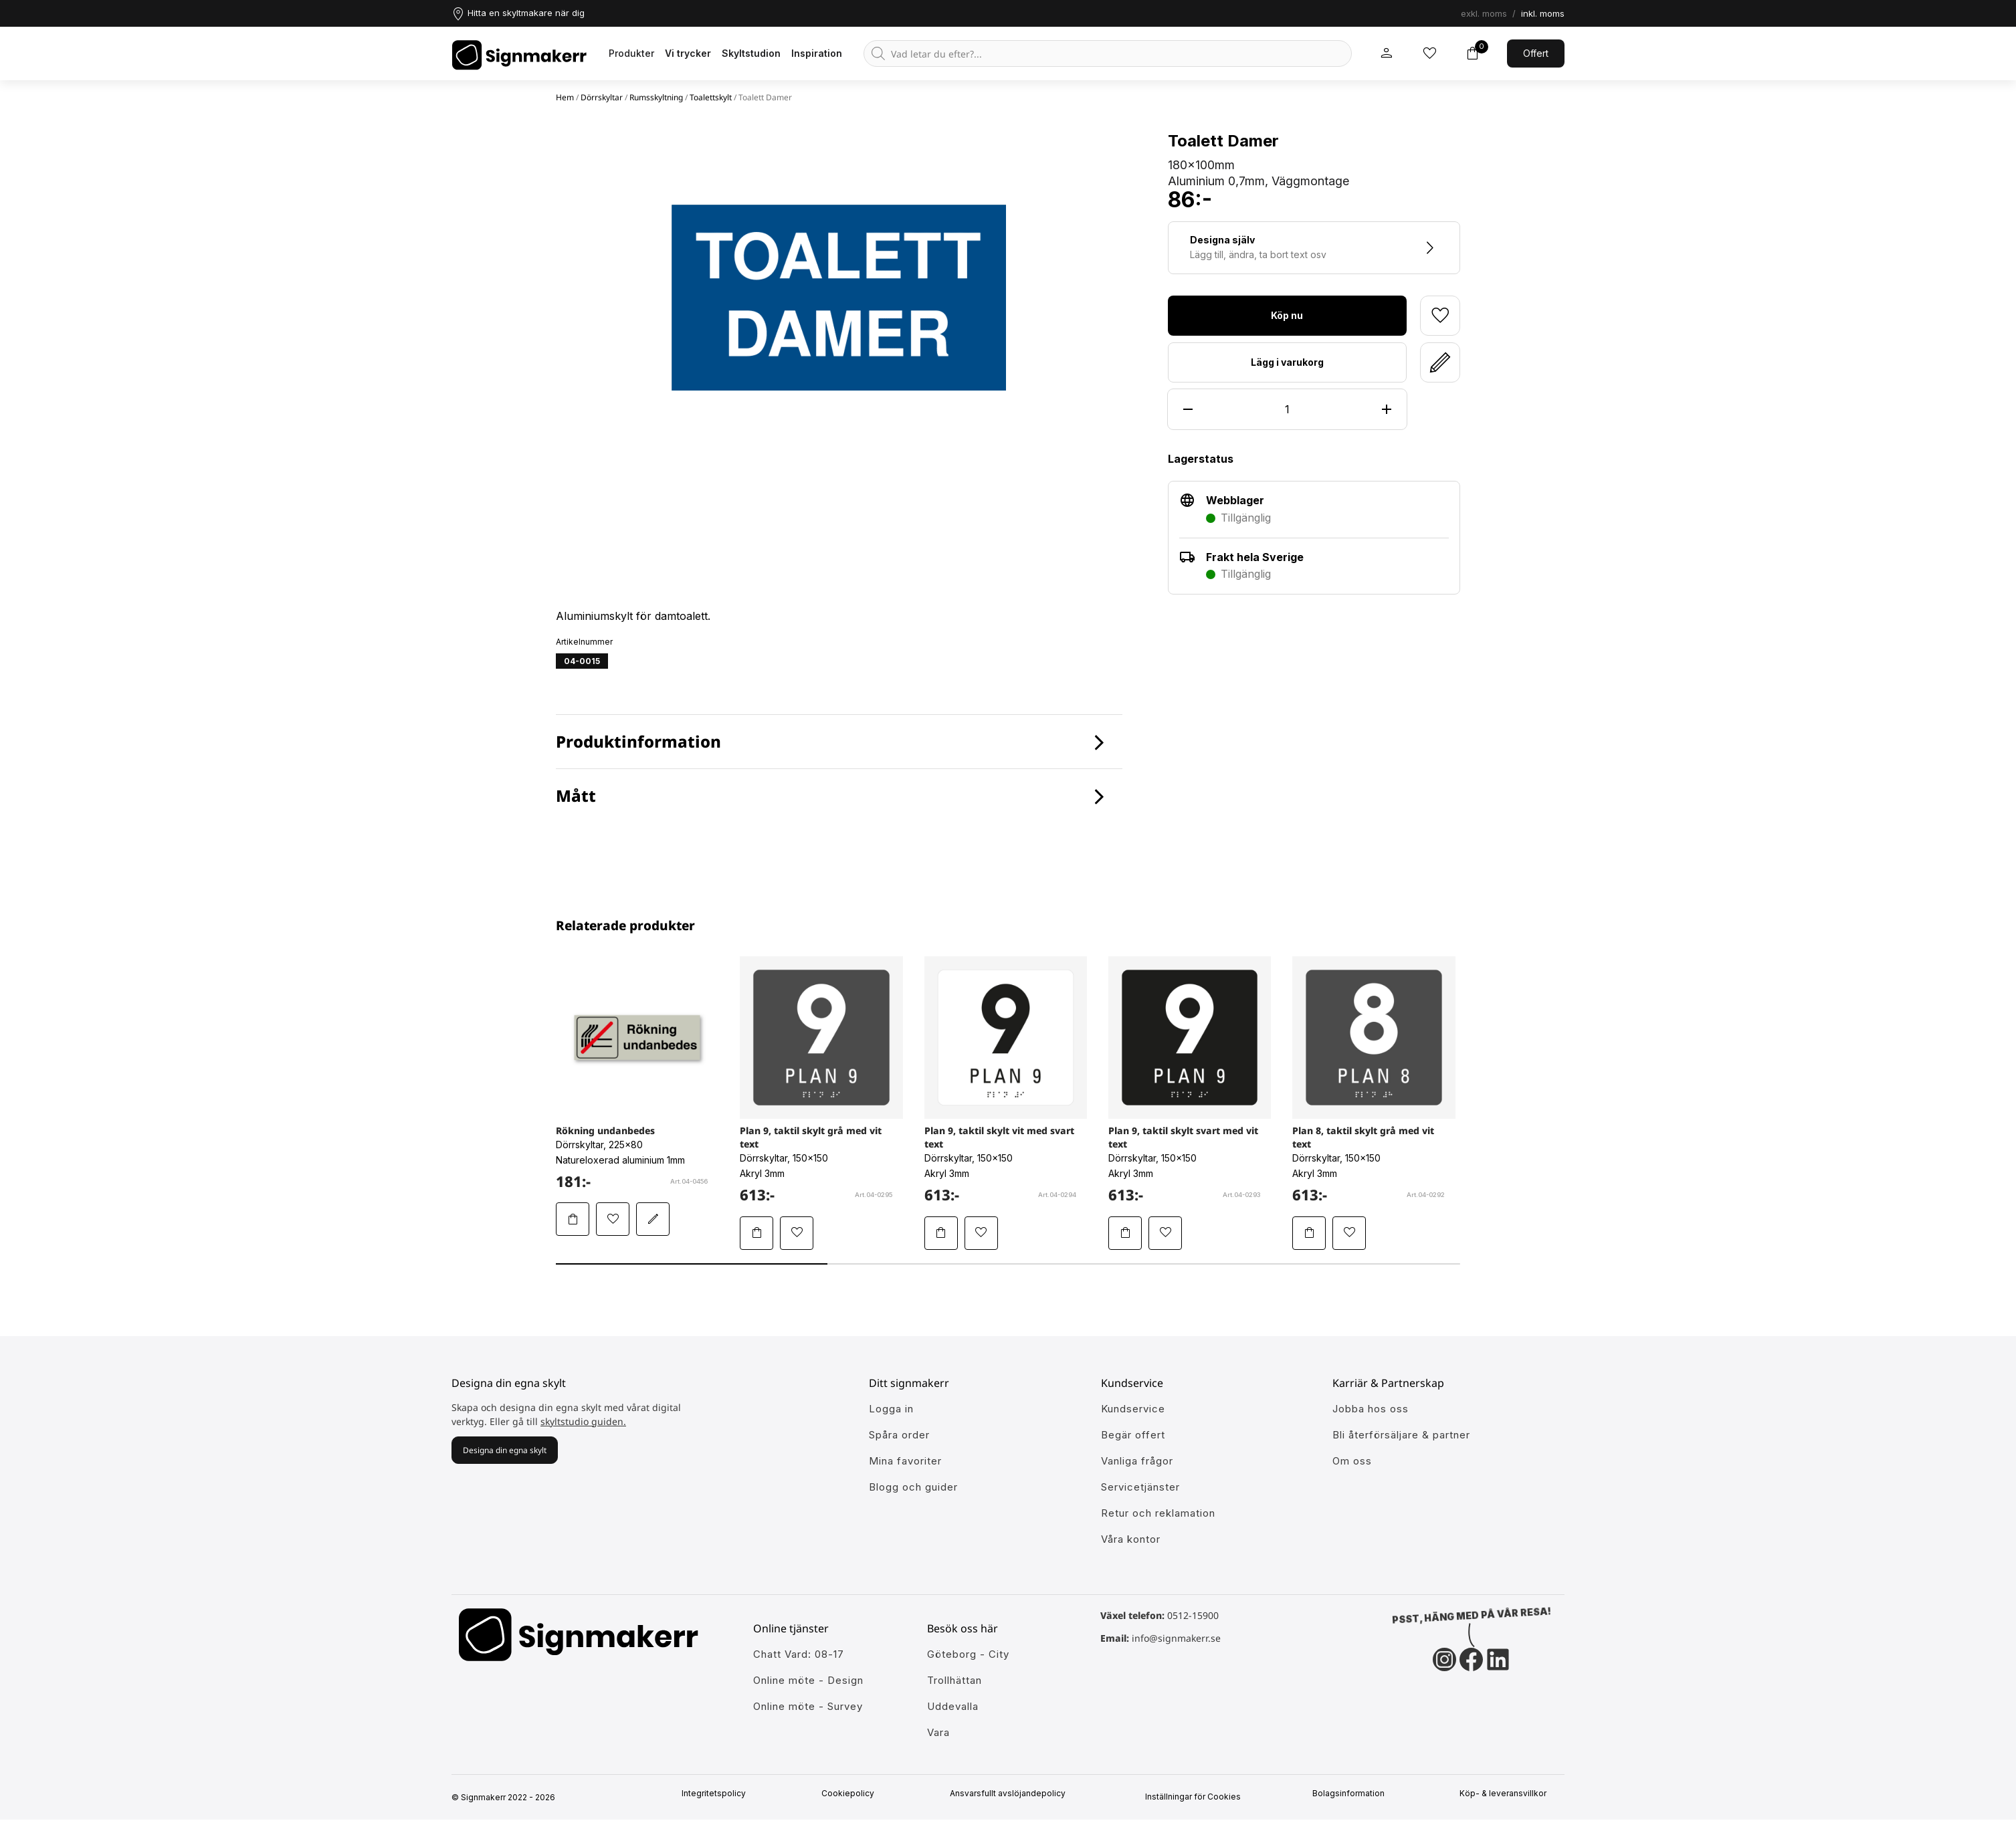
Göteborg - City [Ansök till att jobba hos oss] (968, 1654)
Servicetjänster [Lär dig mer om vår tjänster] (1140, 1487)
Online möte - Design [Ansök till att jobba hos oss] (808, 1680)
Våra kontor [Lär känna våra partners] (1131, 1539)
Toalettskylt (711, 97)
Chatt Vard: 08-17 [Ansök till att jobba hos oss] (798, 1654)
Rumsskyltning (656, 97)
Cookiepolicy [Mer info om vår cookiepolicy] (852, 1794)
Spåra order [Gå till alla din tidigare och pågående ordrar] (899, 1434)
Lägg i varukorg (1287, 362)
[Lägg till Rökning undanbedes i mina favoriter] (612, 1219)
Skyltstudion (751, 53)
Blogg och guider (913, 1487)
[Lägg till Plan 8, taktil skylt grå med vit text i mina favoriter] (1349, 1233)
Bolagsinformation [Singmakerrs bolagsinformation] (1352, 1794)
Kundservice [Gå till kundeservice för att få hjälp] (1133, 1408)
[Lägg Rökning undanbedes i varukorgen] (572, 1219)
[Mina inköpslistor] (1429, 53)
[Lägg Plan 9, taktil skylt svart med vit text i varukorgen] (1125, 1233)
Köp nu (1287, 315)
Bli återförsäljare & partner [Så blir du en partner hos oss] (1401, 1434)
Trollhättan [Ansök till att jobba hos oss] (954, 1680)
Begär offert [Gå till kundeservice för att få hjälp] (1133, 1434)
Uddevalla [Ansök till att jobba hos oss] (953, 1706)
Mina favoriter (905, 1460)
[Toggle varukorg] (1472, 53)
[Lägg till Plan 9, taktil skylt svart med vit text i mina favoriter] (1165, 1233)
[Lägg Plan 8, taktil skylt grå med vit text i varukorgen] (1309, 1233)
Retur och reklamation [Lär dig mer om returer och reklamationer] (1158, 1513)
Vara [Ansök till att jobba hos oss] (938, 1732)
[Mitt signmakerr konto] (1386, 53)
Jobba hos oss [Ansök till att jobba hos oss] (1370, 1408)
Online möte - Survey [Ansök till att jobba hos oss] (808, 1706)
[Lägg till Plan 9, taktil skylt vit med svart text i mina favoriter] (981, 1233)
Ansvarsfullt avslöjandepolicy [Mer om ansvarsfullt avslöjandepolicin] (1012, 1794)
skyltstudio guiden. (583, 1421)
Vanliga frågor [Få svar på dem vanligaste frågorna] (1137, 1460)
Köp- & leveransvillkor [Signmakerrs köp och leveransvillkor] (1507, 1794)
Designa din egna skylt (504, 1450)
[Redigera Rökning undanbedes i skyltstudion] (653, 1219)
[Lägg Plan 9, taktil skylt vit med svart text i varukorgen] (941, 1233)
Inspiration (816, 53)
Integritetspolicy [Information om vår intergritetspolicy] (718, 1794)
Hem (565, 97)
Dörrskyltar (602, 97)
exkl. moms (1484, 13)
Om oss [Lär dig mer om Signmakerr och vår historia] (1352, 1460)
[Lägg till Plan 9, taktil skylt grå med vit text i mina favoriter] (796, 1233)
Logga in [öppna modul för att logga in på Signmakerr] (891, 1408)
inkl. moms (1543, 13)
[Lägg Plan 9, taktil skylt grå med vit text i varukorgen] (756, 1233)
